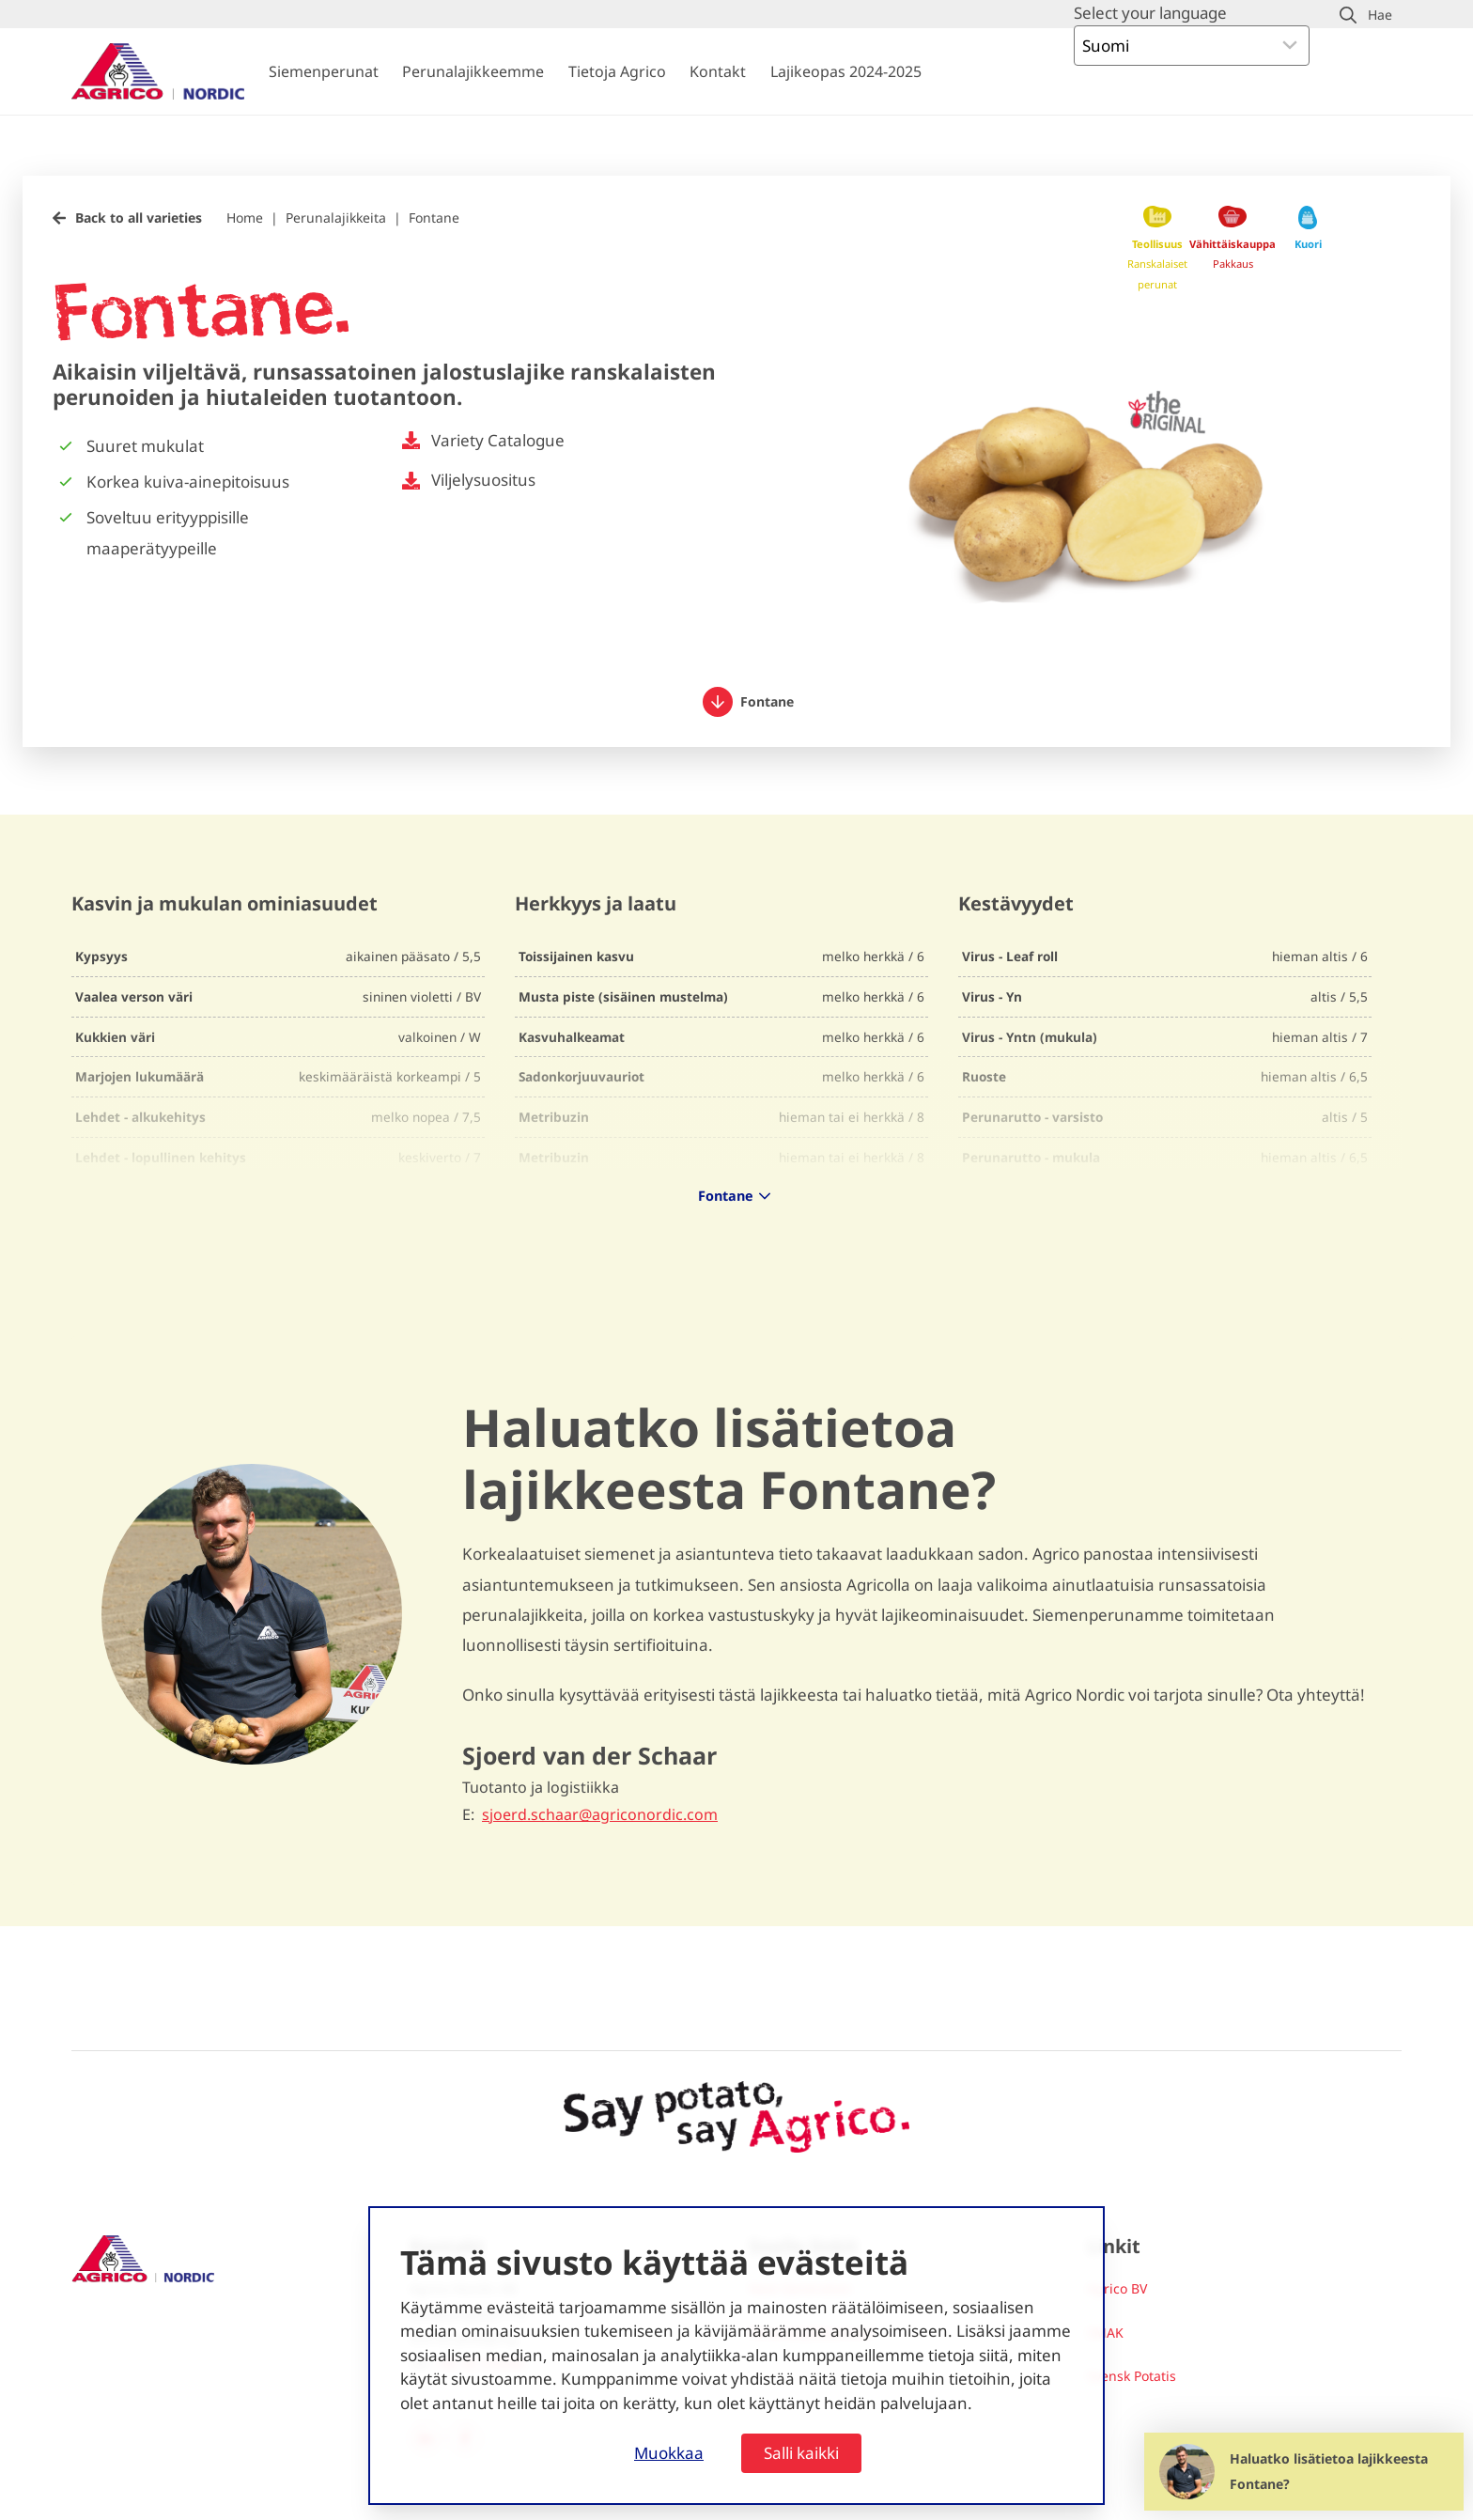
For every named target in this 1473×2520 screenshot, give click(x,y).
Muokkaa (669, 2453)
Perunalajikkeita (336, 217)
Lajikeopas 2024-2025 (846, 71)
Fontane (434, 217)
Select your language (1150, 12)
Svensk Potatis (1131, 2376)
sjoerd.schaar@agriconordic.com (600, 1815)
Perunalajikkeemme (473, 71)
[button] (1366, 15)
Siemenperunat (324, 71)
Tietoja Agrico (617, 71)
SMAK (1105, 2332)
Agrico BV (1117, 2288)
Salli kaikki (801, 2453)
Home (244, 217)
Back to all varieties (138, 217)
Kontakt (718, 71)
